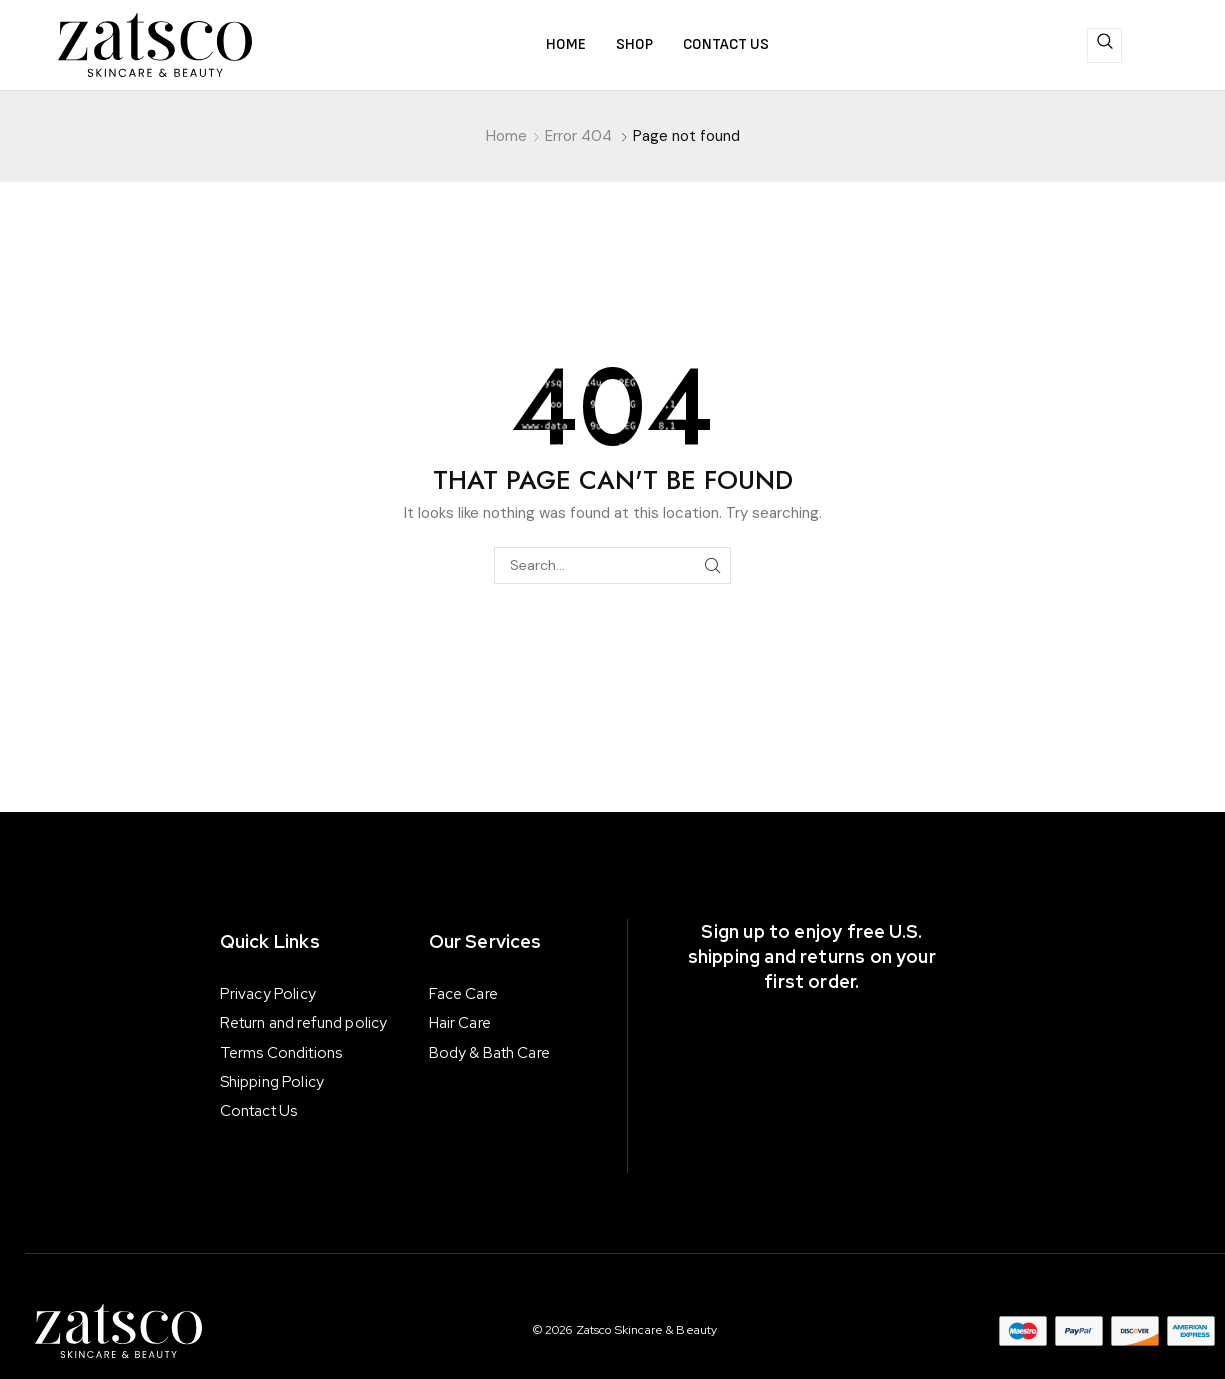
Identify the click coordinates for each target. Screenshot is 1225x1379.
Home (566, 44)
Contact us (726, 44)
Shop (634, 44)
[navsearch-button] (1104, 45)
